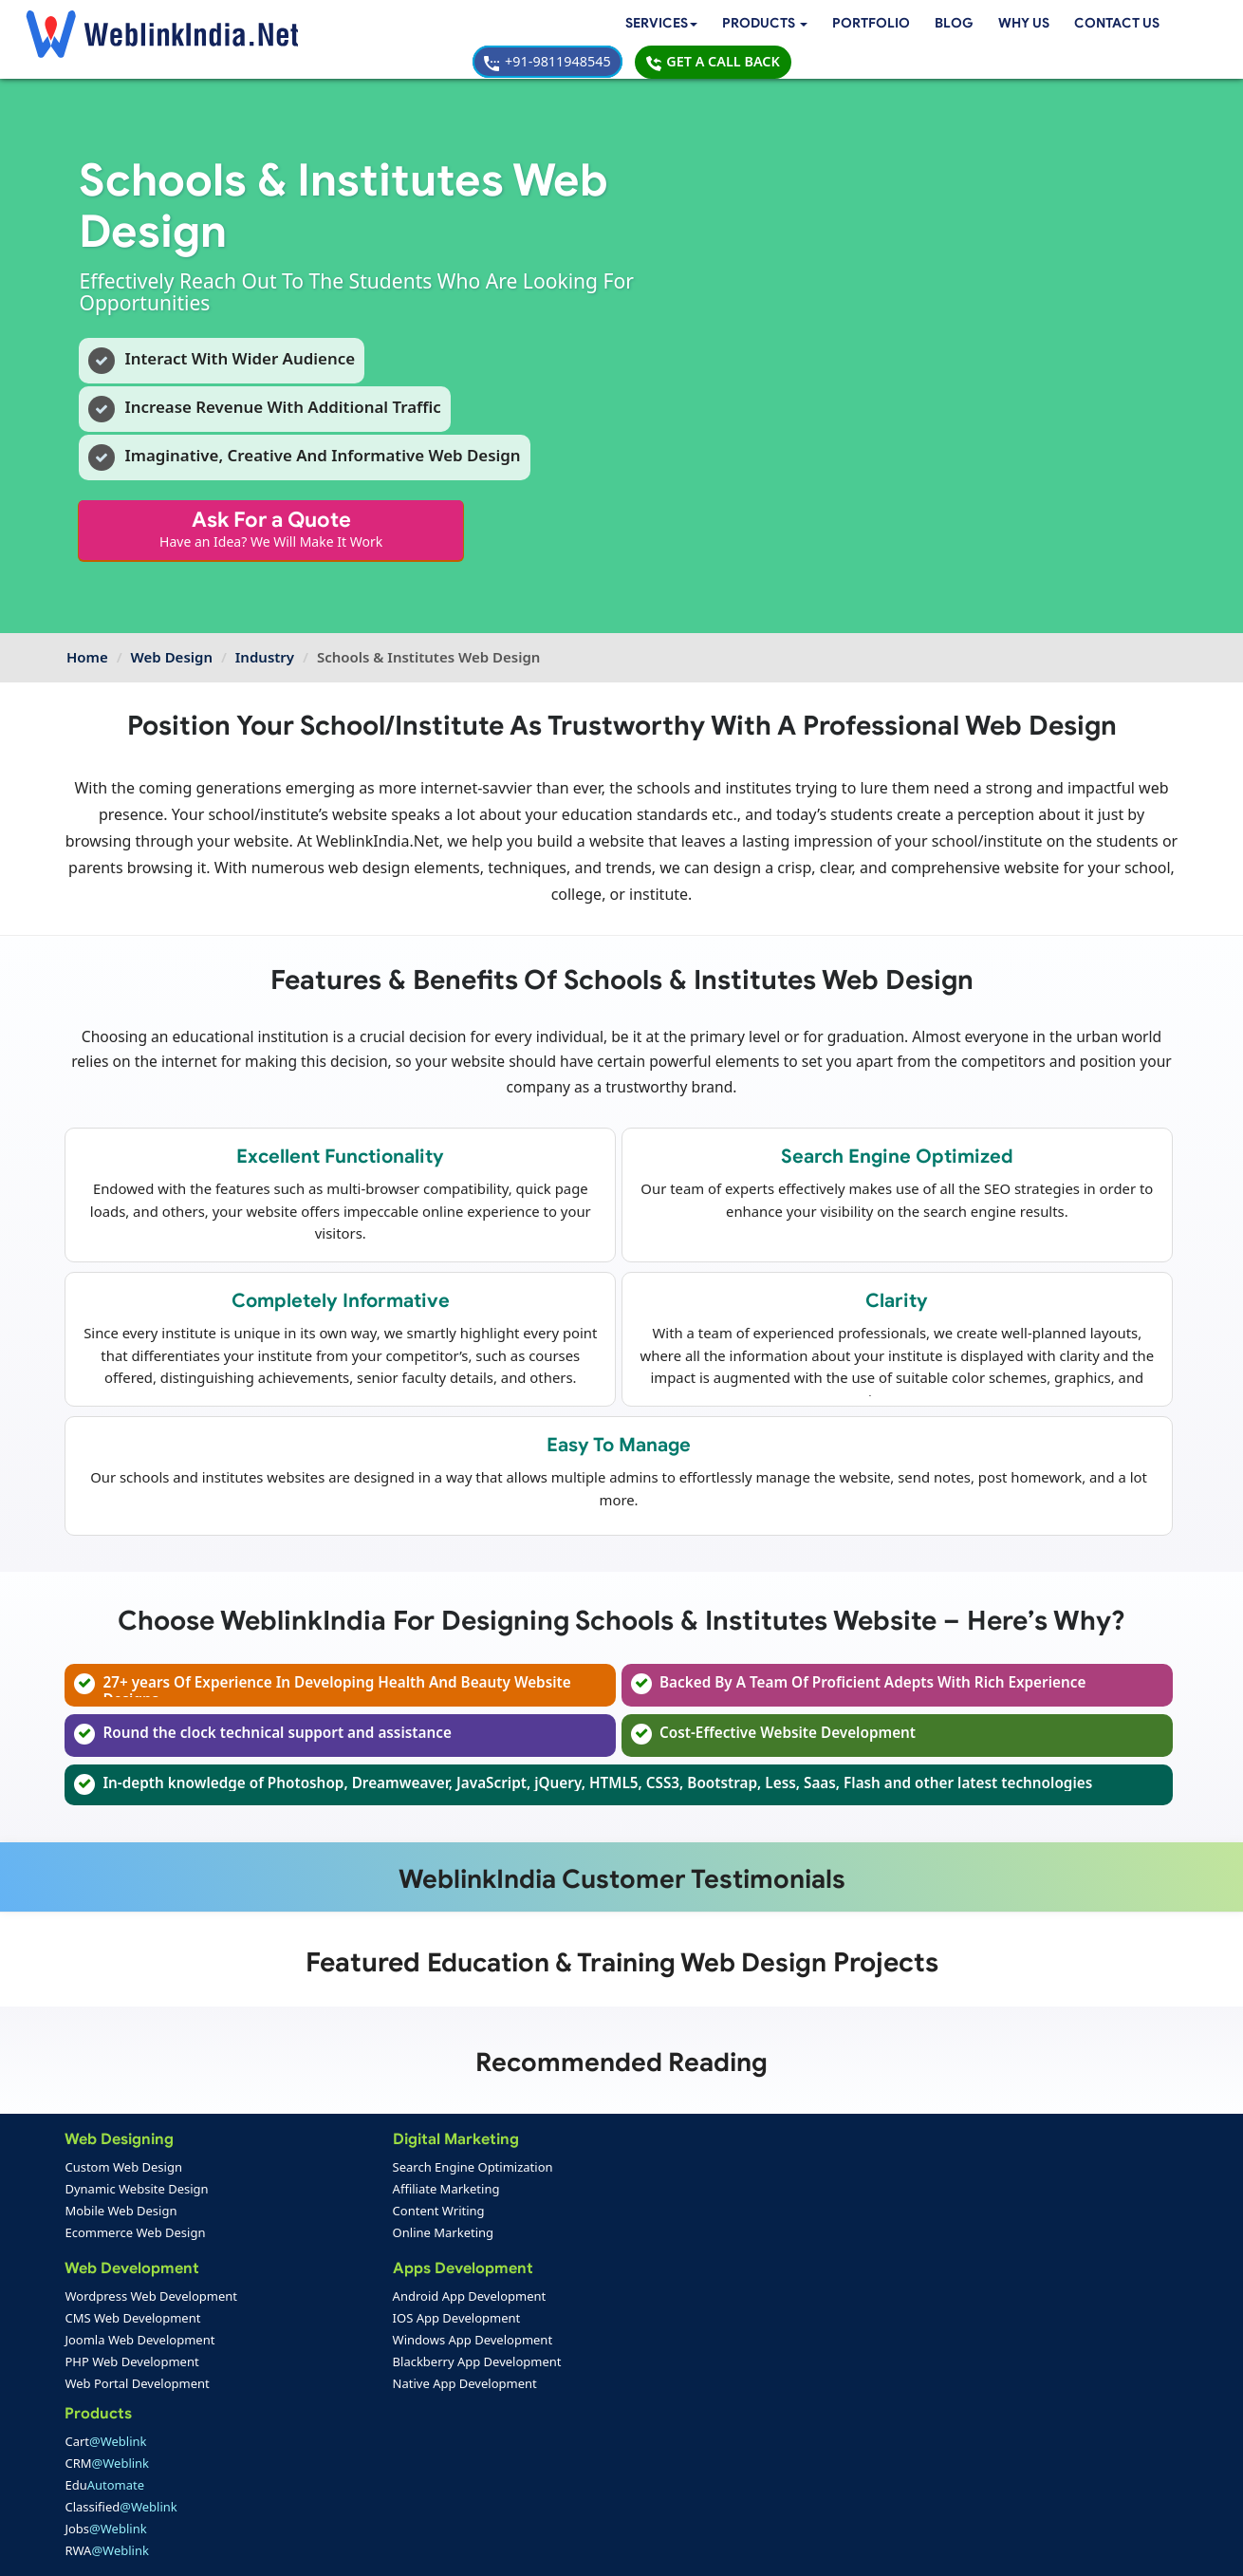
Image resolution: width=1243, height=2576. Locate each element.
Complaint (104, 2498)
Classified (492, 2236)
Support (457, 2454)
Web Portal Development (138, 2389)
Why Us (652, 25)
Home (87, 626)
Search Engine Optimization (331, 2170)
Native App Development (323, 2389)
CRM (478, 2192)
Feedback (101, 2476)
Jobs (477, 2258)
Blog (582, 25)
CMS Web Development (134, 2323)
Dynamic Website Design (138, 2192)
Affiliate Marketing (305, 2192)
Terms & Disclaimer (757, 2548)
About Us (100, 2454)
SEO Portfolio (292, 2476)
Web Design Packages (500, 2345)
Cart (477, 2170)
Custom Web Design (125, 2170)
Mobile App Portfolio (313, 2454)
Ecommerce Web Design (136, 2236)
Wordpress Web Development (152, 2301)
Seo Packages (475, 2367)
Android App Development (328, 2301)
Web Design (172, 626)
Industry (264, 626)
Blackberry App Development (335, 2367)
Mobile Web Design (122, 2214)
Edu (476, 2214)
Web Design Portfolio (315, 2432)
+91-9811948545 (948, 25)
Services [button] (281, 25)
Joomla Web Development (141, 2345)
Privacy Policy (877, 2548)
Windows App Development (331, 2345)
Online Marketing (301, 2236)
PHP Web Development (133, 2367)
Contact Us (747, 25)
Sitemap (457, 2476)
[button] (389, 26)
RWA (478, 2279)
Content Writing (297, 2214)
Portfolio (498, 25)
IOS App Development (315, 2323)
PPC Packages (476, 2389)
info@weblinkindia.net (771, 2329)
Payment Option (481, 2432)
